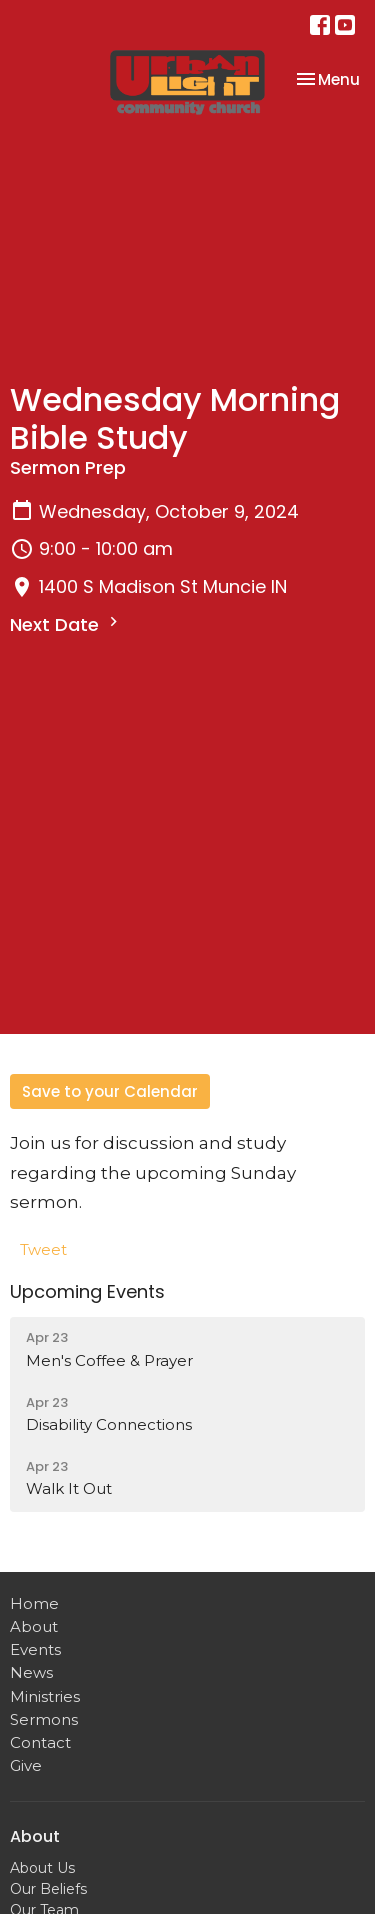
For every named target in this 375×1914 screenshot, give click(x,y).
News (31, 1672)
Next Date (66, 624)
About (34, 1626)
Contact (40, 1742)
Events (35, 1649)
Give (26, 1765)
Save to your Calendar (110, 1091)
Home (34, 1603)
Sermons (44, 1719)
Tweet (43, 1249)
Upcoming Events (87, 1291)
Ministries (45, 1696)
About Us (42, 1868)
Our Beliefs (48, 1889)
